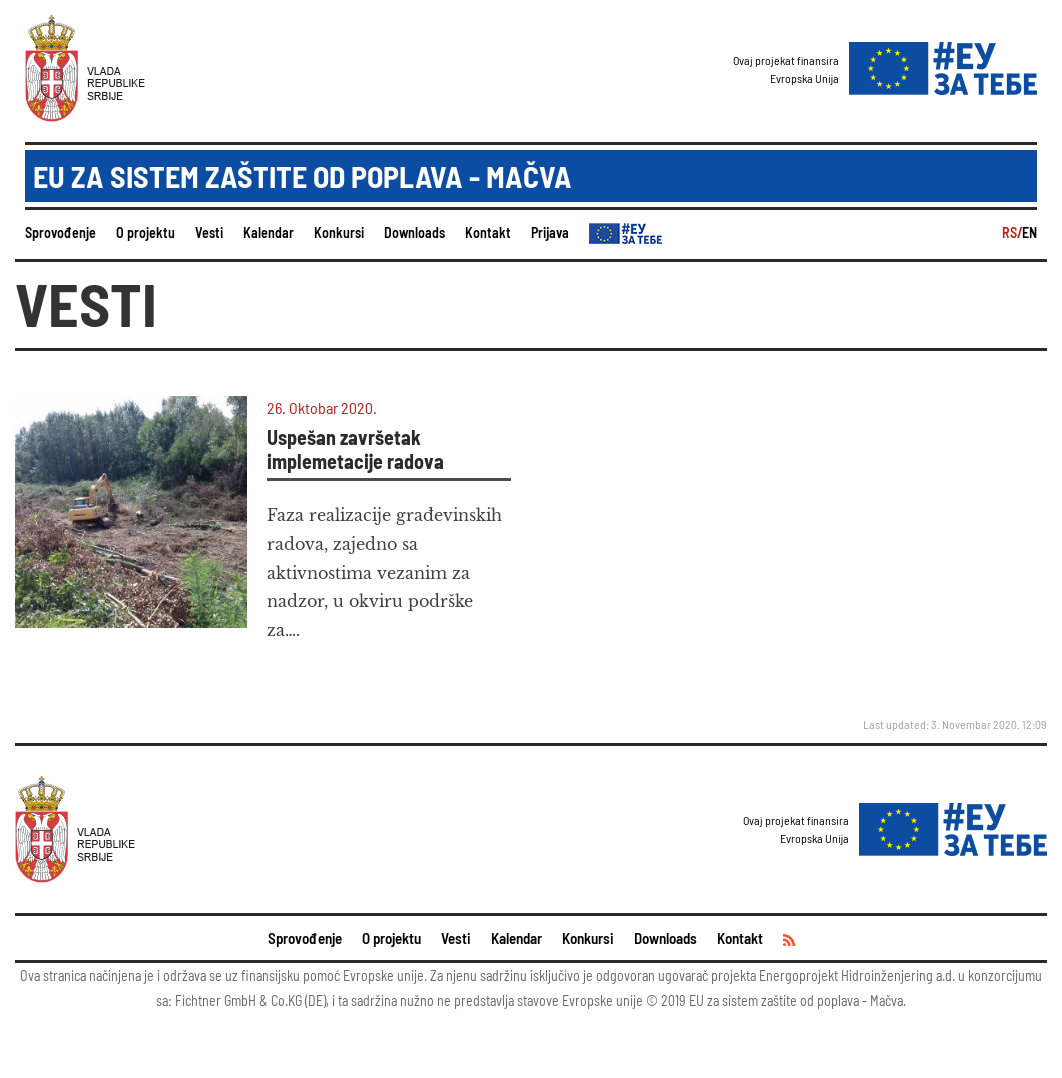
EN (1029, 232)
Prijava (550, 232)
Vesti (209, 232)
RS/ (1012, 232)
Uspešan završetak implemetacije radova (355, 449)
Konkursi (339, 232)
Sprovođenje (60, 232)
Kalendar (268, 232)
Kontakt (488, 232)
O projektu (145, 232)
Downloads (414, 232)
